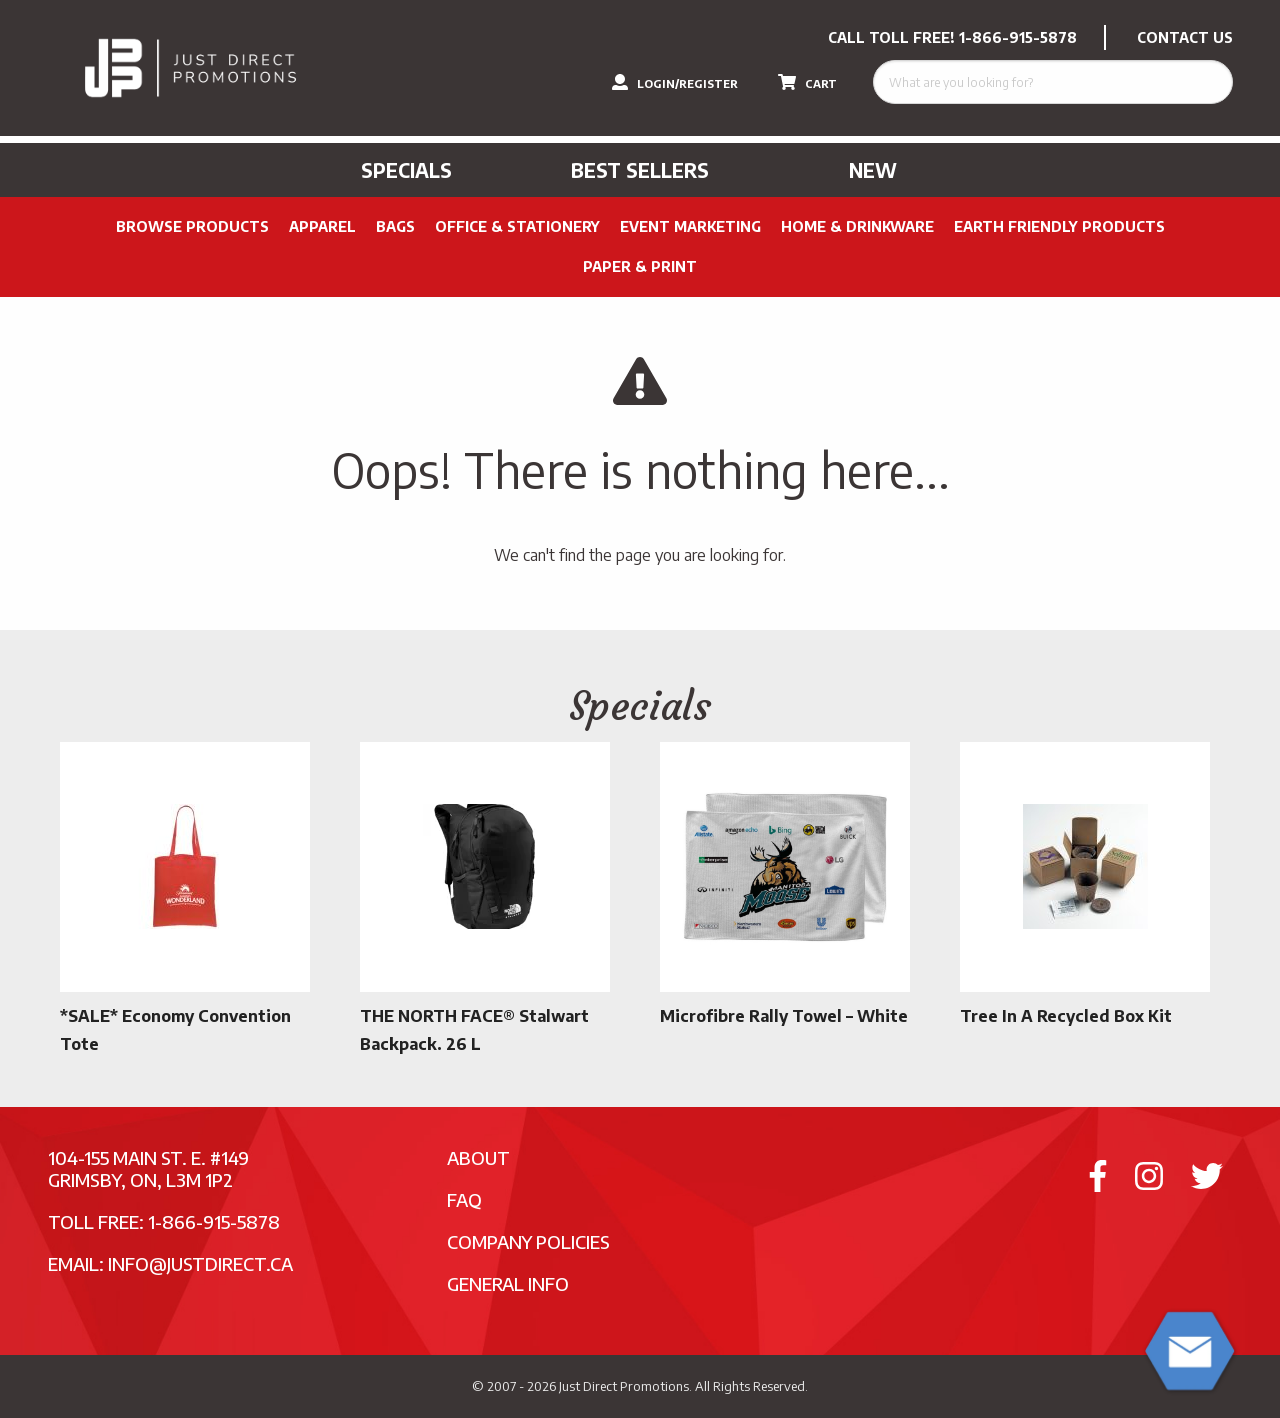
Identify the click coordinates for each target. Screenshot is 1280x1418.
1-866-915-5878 (1018, 37)
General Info (508, 1283)
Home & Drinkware (857, 226)
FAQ (464, 1199)
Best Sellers (640, 170)
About (478, 1157)
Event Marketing (690, 226)
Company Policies (528, 1241)
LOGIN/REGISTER (675, 82)
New (873, 170)
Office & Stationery (517, 226)
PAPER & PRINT (640, 266)
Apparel (322, 226)
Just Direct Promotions (624, 1386)
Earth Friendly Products (1059, 226)
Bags (395, 226)
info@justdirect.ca (200, 1263)
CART (807, 82)
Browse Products (192, 226)
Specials (406, 170)
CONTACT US (1185, 37)
